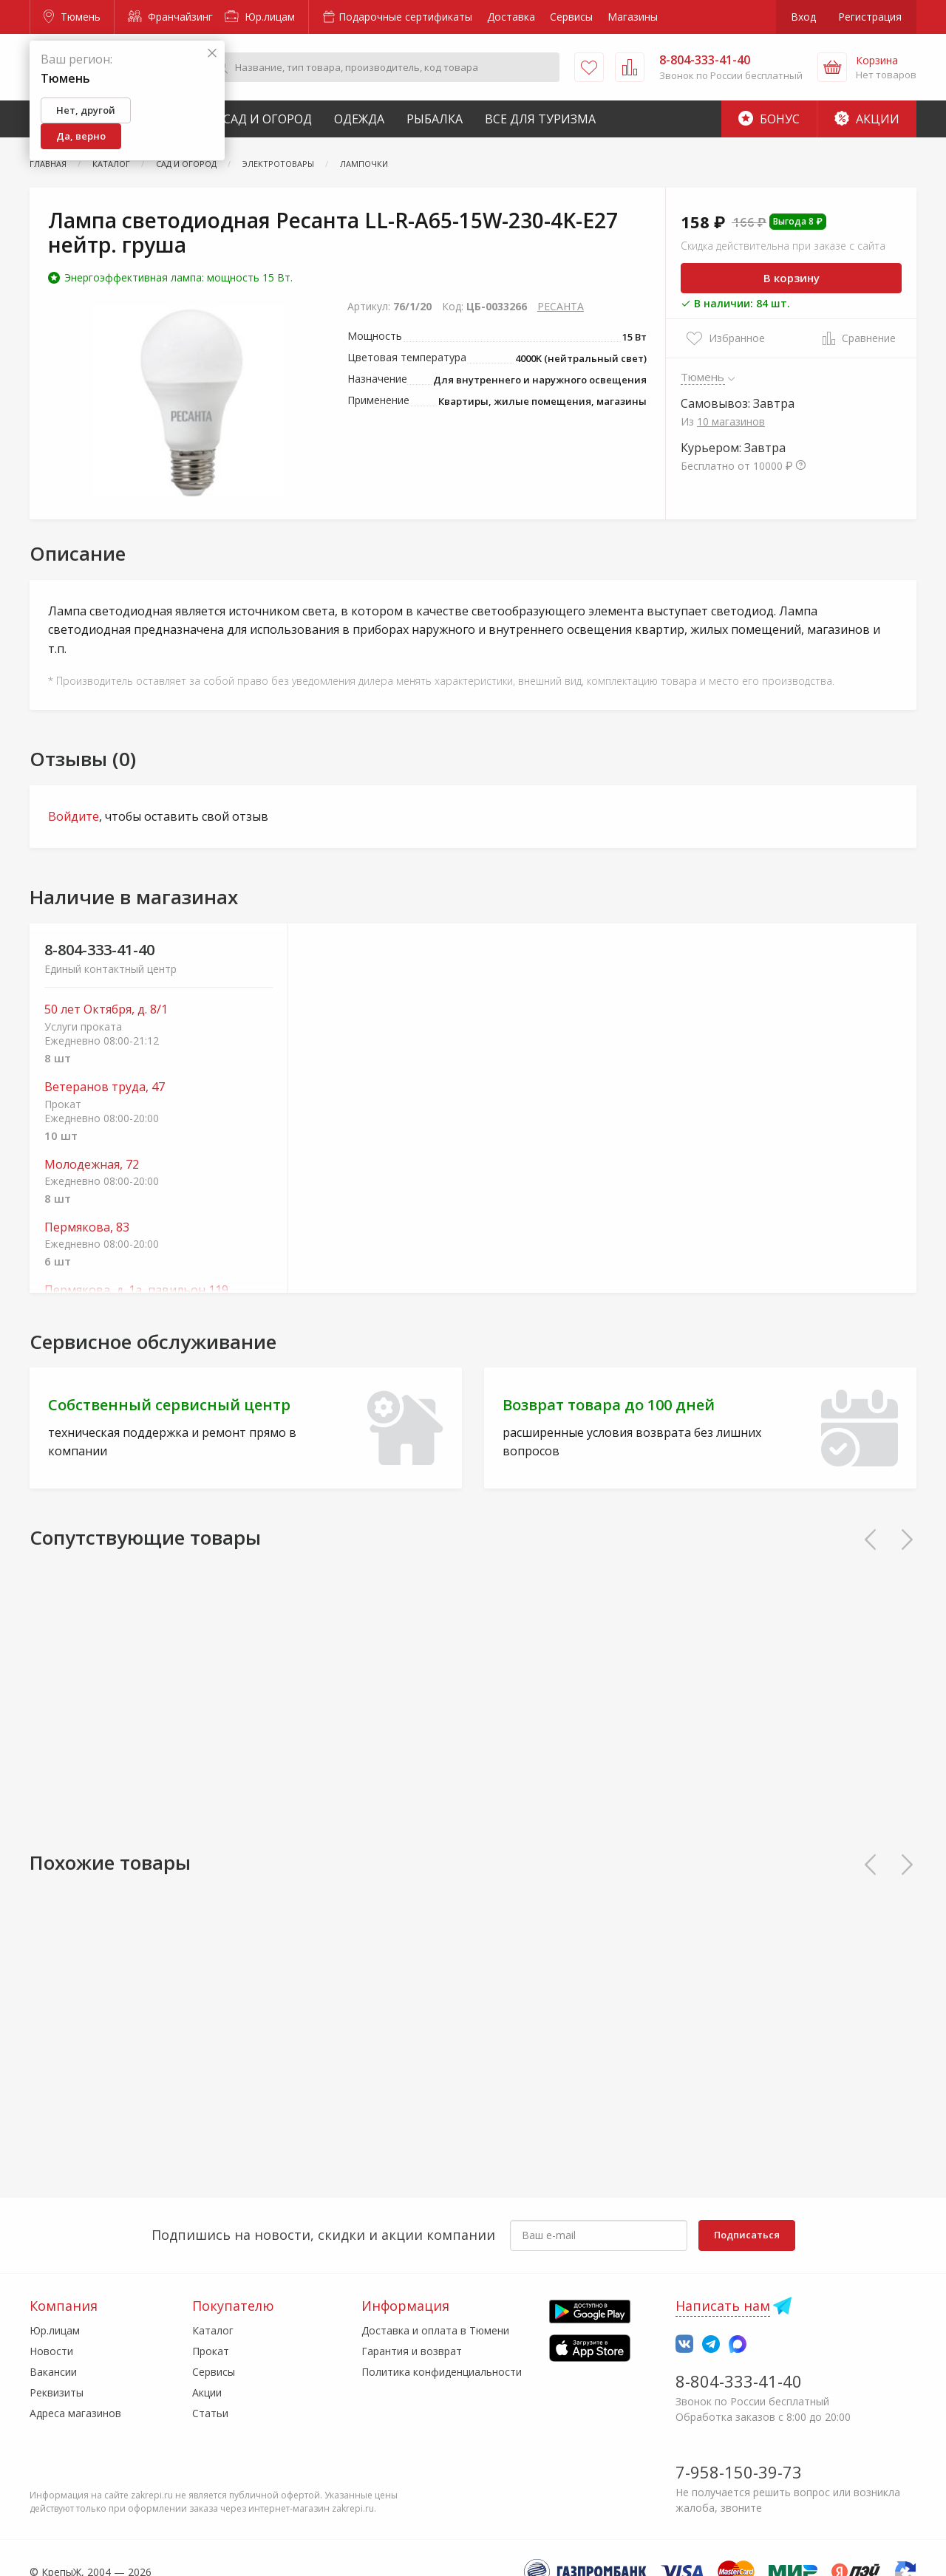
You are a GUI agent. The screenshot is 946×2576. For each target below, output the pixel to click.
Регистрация (870, 17)
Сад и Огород (267, 119)
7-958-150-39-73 (739, 2472)
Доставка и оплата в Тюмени (435, 2330)
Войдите (73, 816)
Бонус (769, 119)
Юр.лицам (260, 17)
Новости (51, 2351)
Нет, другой (85, 110)
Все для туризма (540, 119)
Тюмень (72, 17)
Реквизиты (57, 2392)
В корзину (791, 277)
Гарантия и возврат (411, 2351)
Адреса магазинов (75, 2413)
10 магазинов (731, 421)
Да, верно (81, 136)
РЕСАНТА (560, 306)
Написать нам (723, 2305)
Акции (866, 119)
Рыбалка (434, 119)
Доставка (511, 17)
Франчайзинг (170, 17)
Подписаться (747, 2234)
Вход (803, 17)
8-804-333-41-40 (99, 950)
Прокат (210, 2351)
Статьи (210, 2413)
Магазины (633, 17)
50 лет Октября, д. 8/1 (106, 1009)
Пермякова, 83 (86, 1227)
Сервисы (571, 17)
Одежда (359, 119)
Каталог (213, 2330)
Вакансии (53, 2372)
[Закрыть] (212, 53)
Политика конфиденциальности (441, 2372)
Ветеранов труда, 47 (104, 1087)
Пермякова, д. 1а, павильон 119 (136, 1290)
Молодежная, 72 (91, 1164)
